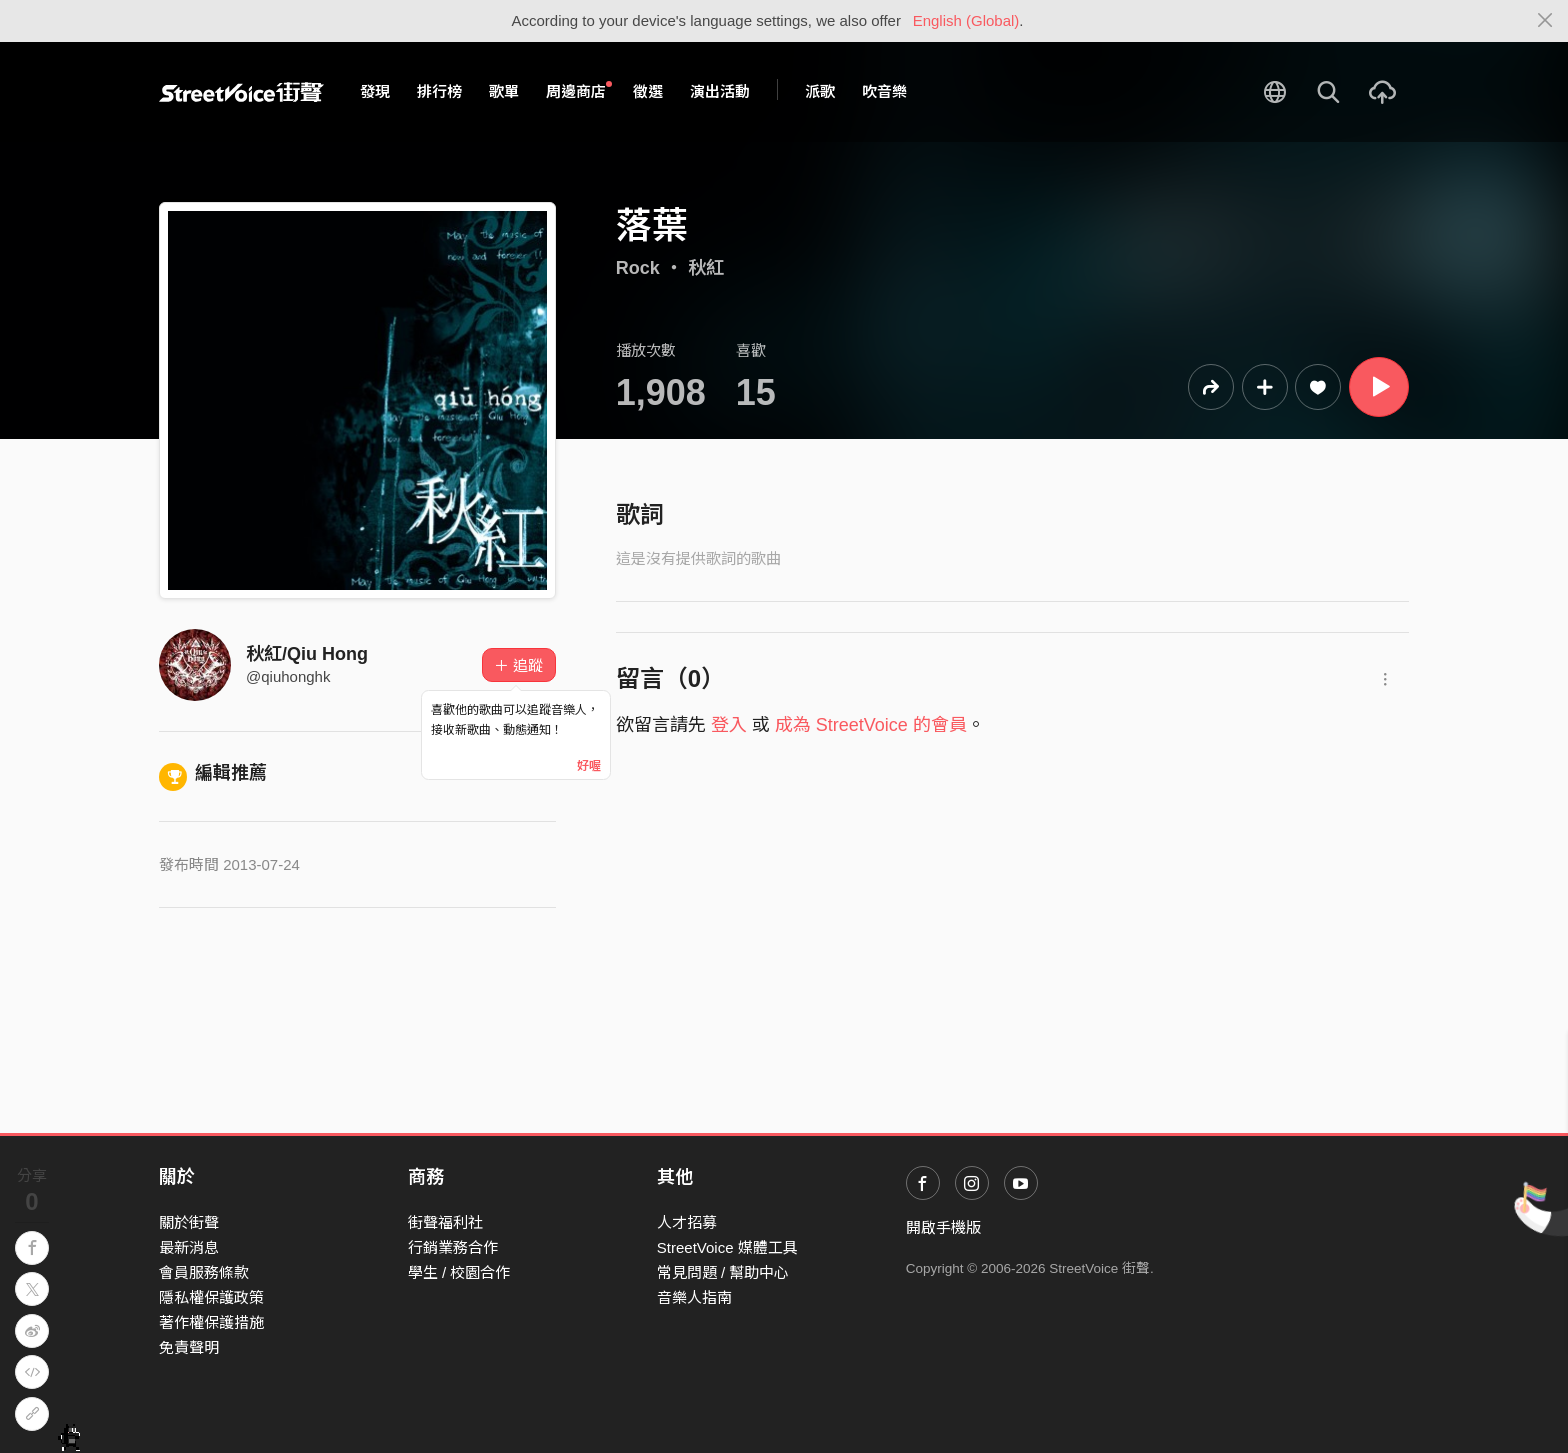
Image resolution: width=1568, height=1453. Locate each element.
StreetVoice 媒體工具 (727, 1247)
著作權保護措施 (211, 1322)
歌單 (504, 91)
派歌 (820, 91)
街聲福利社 (445, 1222)
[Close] (1545, 21)
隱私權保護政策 (211, 1297)
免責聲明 (189, 1347)
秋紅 (706, 268)
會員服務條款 (204, 1272)
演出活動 (720, 91)
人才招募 (687, 1222)
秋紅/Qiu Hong (307, 654)
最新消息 (189, 1247)
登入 (729, 725)
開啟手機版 (943, 1227)
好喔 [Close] (589, 766)
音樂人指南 (694, 1297)
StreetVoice (241, 92)
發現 (375, 91)
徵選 (648, 91)
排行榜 (439, 91)
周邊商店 (579, 91)
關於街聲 (189, 1222)
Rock (638, 268)
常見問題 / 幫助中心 (723, 1272)
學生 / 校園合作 (459, 1272)
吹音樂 (884, 91)
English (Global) (966, 20)
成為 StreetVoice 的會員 (871, 725)
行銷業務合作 (453, 1247)
